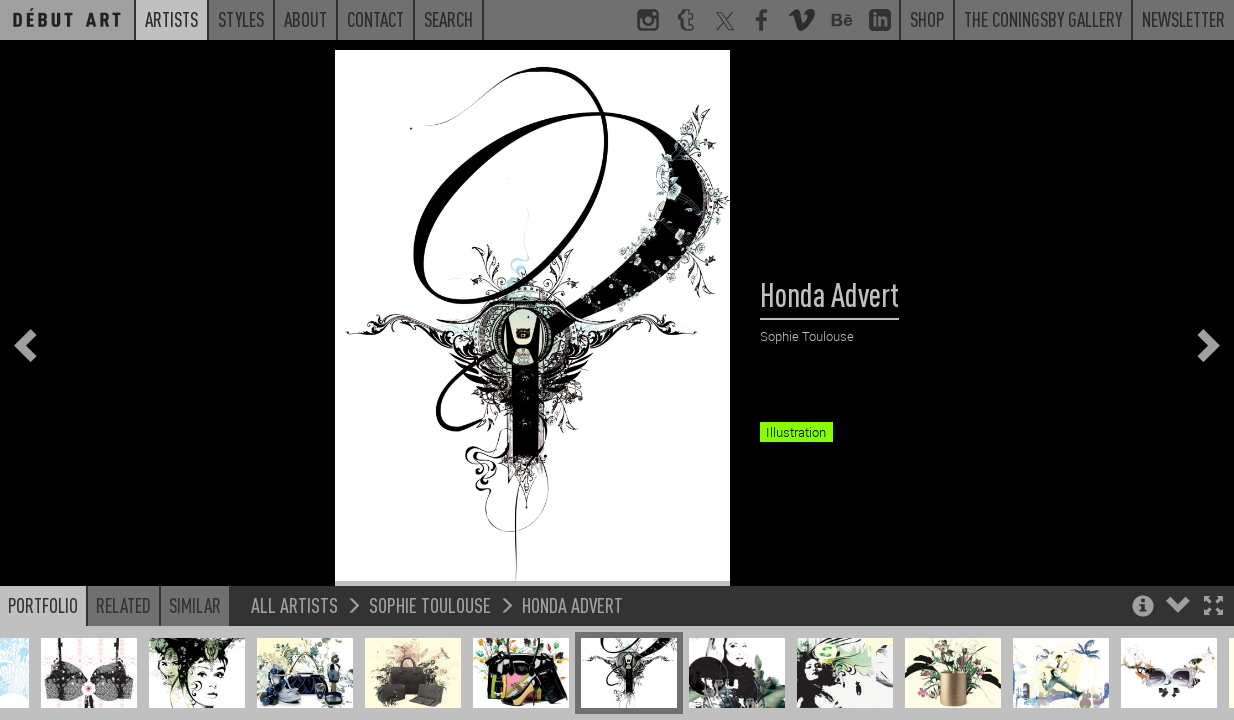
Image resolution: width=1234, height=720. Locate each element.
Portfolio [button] (43, 664)
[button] (1213, 666)
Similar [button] (195, 664)
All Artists (294, 663)
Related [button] (123, 664)
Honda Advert (572, 663)
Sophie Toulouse (430, 663)
